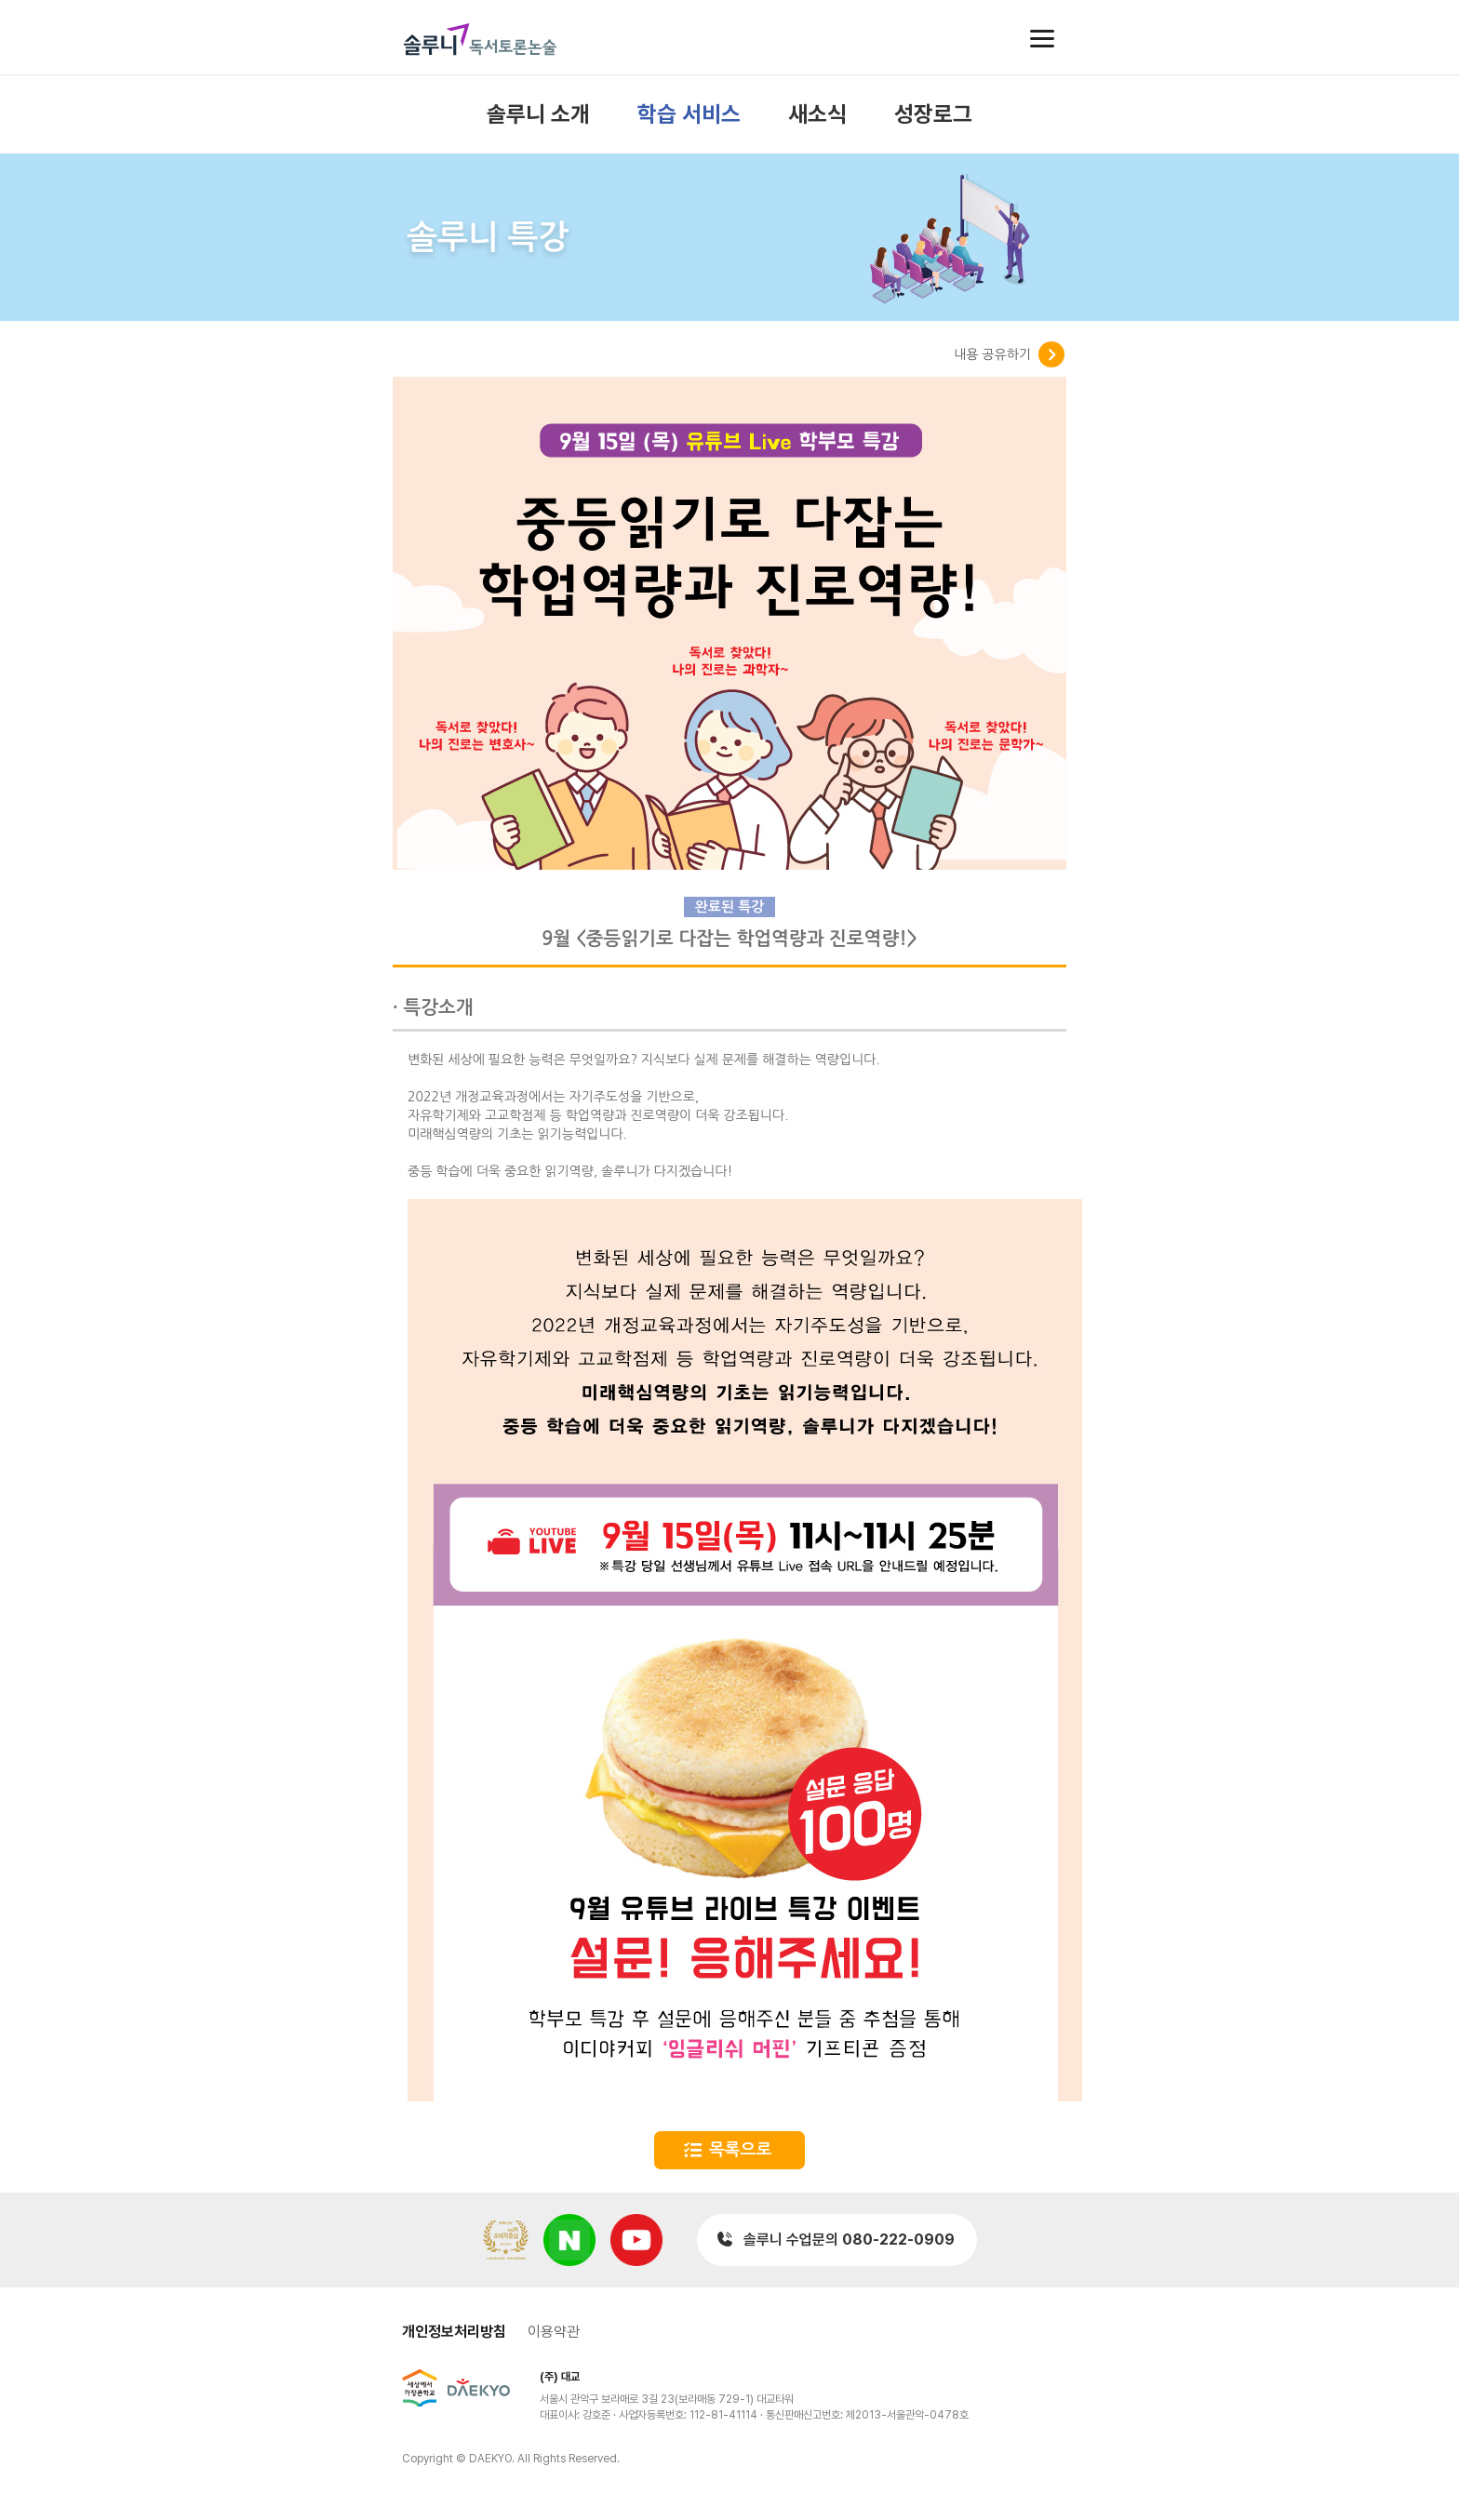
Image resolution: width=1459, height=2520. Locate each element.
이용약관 (554, 2331)
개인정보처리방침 (454, 2331)
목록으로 (740, 2149)
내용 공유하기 (992, 354)
